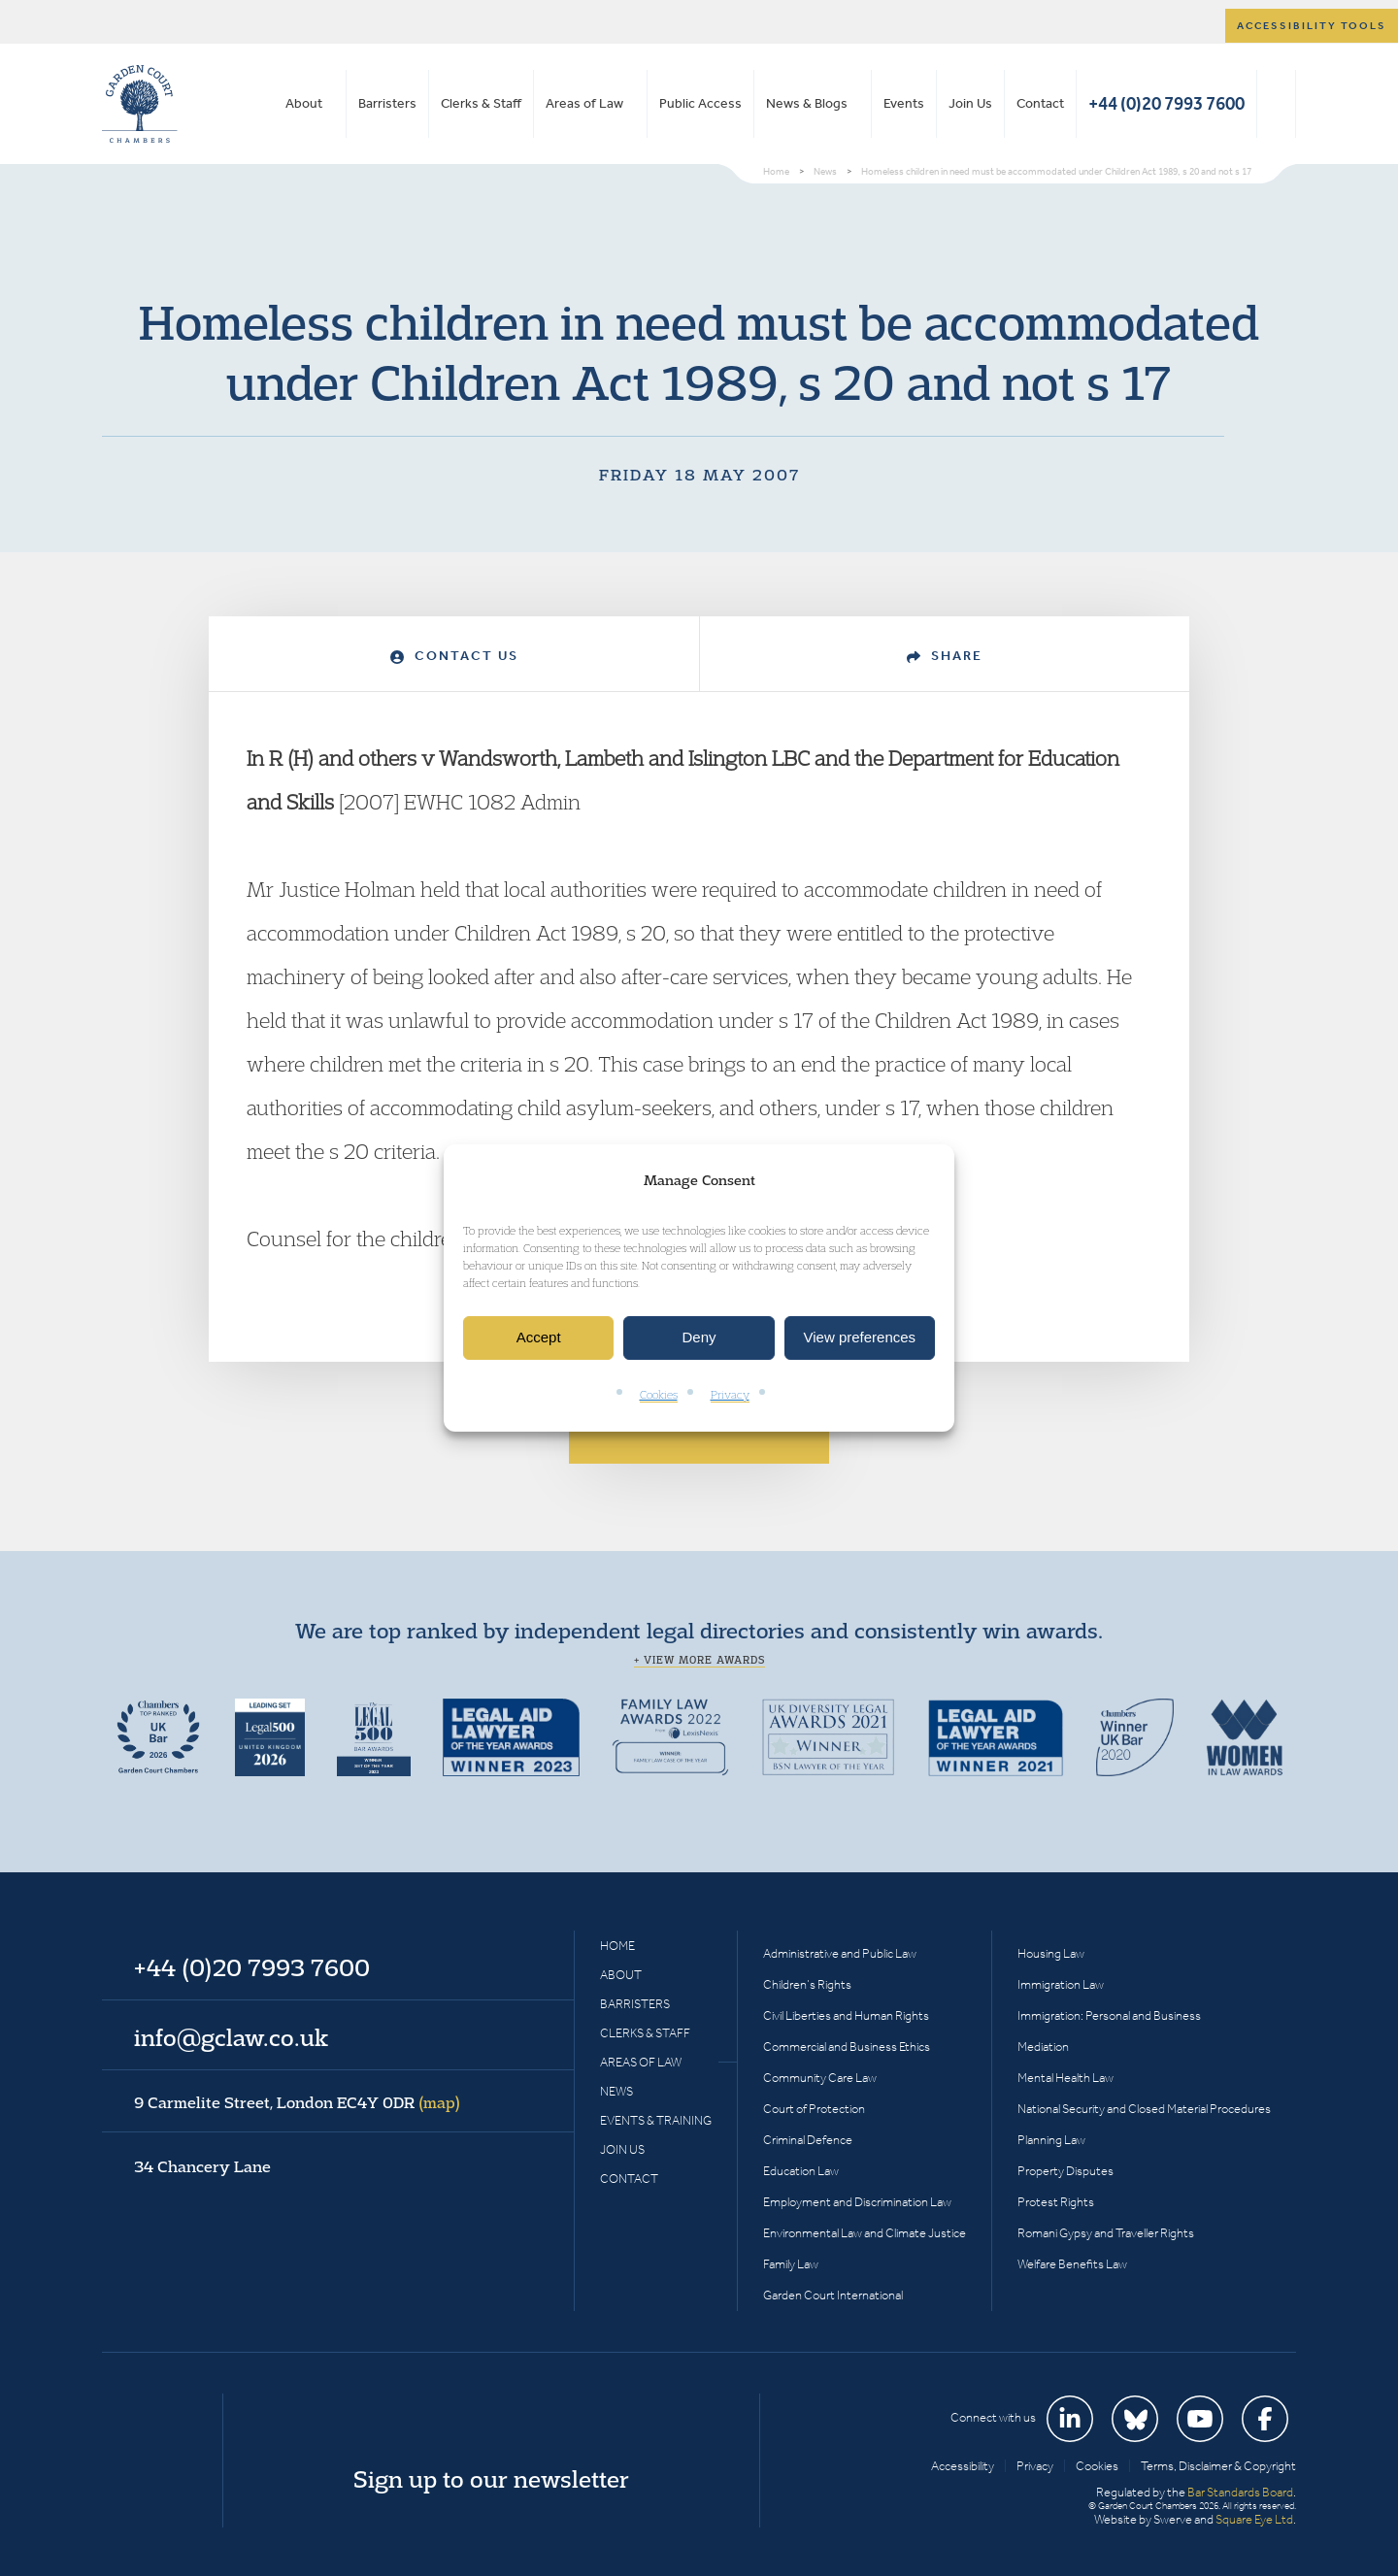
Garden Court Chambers (140, 104)
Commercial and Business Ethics (846, 2046)
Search (1276, 103)
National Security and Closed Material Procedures (1144, 2108)
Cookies (659, 1394)
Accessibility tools (1311, 25)
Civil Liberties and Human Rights (846, 2015)
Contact (1040, 103)
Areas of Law (584, 103)
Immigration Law (1060, 1984)
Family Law (790, 2264)
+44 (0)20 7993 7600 (1166, 103)
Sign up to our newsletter (491, 2478)
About (303, 103)
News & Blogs (807, 103)
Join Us (970, 103)
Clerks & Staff (481, 103)
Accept (538, 1338)
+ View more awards (699, 1660)
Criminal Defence (807, 2139)
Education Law (801, 2170)
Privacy (730, 1394)
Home (617, 1945)
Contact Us (454, 655)
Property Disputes (1065, 2170)
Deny (699, 1338)
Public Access (700, 103)
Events (903, 103)
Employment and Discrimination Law (857, 2202)
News (616, 2091)
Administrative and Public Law (839, 1953)
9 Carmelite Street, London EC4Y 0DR (297, 2102)
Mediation (1043, 2046)
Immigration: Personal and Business (1109, 2015)
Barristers (387, 103)
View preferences (860, 1338)
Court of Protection (814, 2108)
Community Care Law (820, 2077)
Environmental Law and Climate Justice (864, 2233)
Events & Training (656, 2120)
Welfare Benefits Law (1072, 2264)
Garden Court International (833, 2295)
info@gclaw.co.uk (231, 2037)
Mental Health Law (1065, 2077)
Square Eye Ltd (1254, 2519)
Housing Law (1050, 1953)
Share (944, 655)
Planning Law (1051, 2139)
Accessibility (962, 2466)
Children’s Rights (807, 1984)
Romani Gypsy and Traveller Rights (1105, 2233)
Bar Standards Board (1240, 2492)
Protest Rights (1055, 2202)
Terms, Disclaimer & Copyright (1218, 2466)
